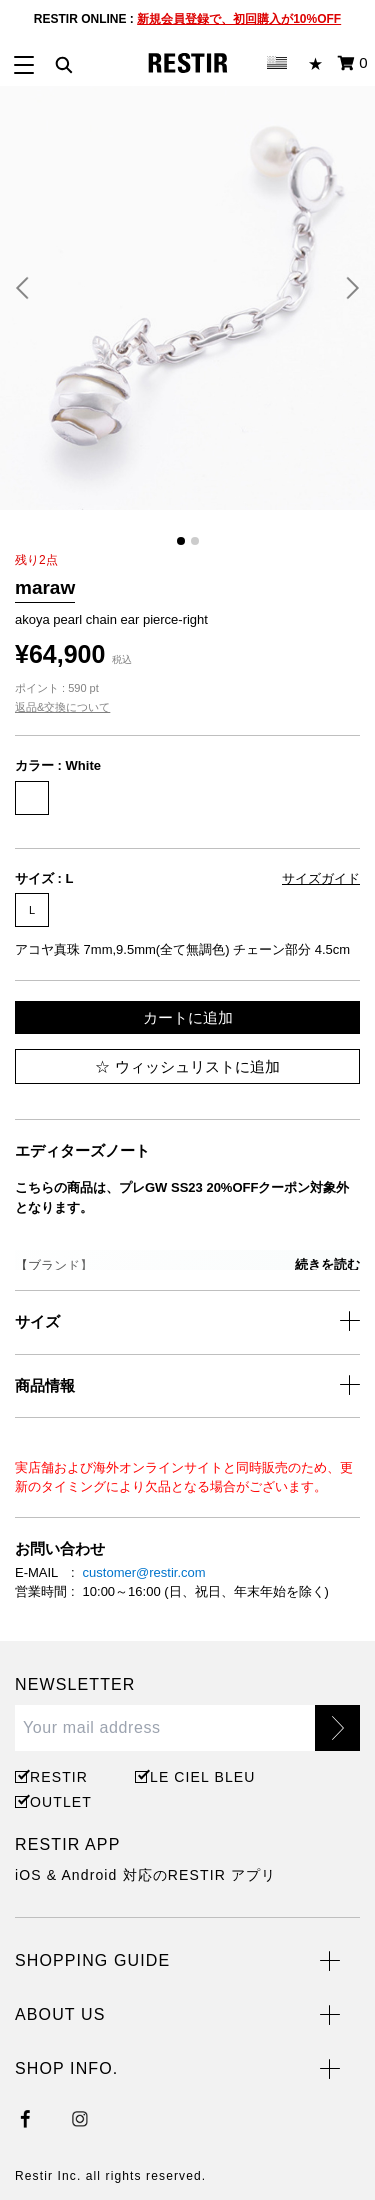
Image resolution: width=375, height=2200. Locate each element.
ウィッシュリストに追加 (187, 1066)
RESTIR (59, 1777)
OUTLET (61, 1802)
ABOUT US (60, 2014)
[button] (30, 288)
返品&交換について (62, 707)
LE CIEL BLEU (200, 1777)
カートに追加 (188, 1017)
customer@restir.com (144, 1572)
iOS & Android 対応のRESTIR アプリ (145, 1875)
